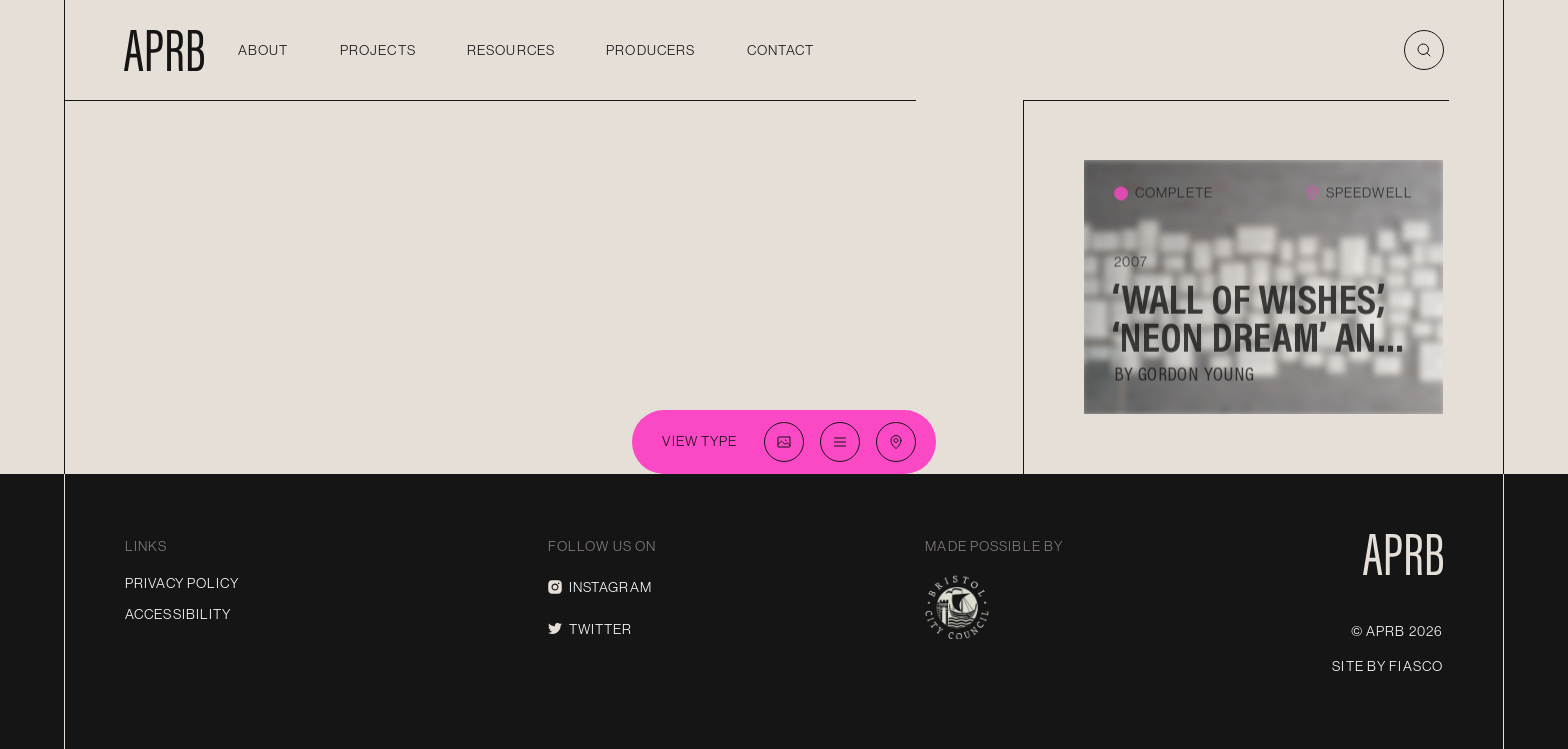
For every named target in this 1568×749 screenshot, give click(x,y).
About (263, 50)
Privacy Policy (182, 583)
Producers (650, 50)
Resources (511, 50)
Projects (378, 50)
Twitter (590, 629)
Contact (781, 50)
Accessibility (178, 614)
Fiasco (1416, 666)
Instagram (600, 587)
